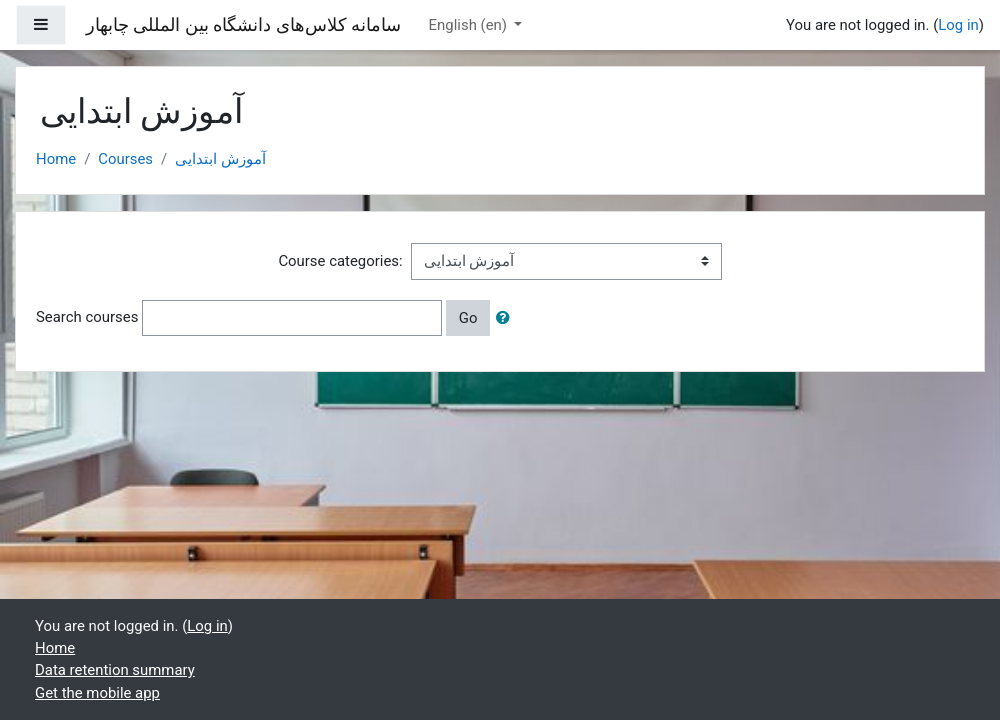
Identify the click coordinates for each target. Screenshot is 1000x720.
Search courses (87, 317)
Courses (125, 159)
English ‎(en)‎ (470, 25)
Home (56, 159)
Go (468, 318)
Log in (958, 25)
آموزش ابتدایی (220, 159)
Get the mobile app (97, 693)
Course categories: (340, 261)
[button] (507, 318)
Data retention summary (115, 670)
